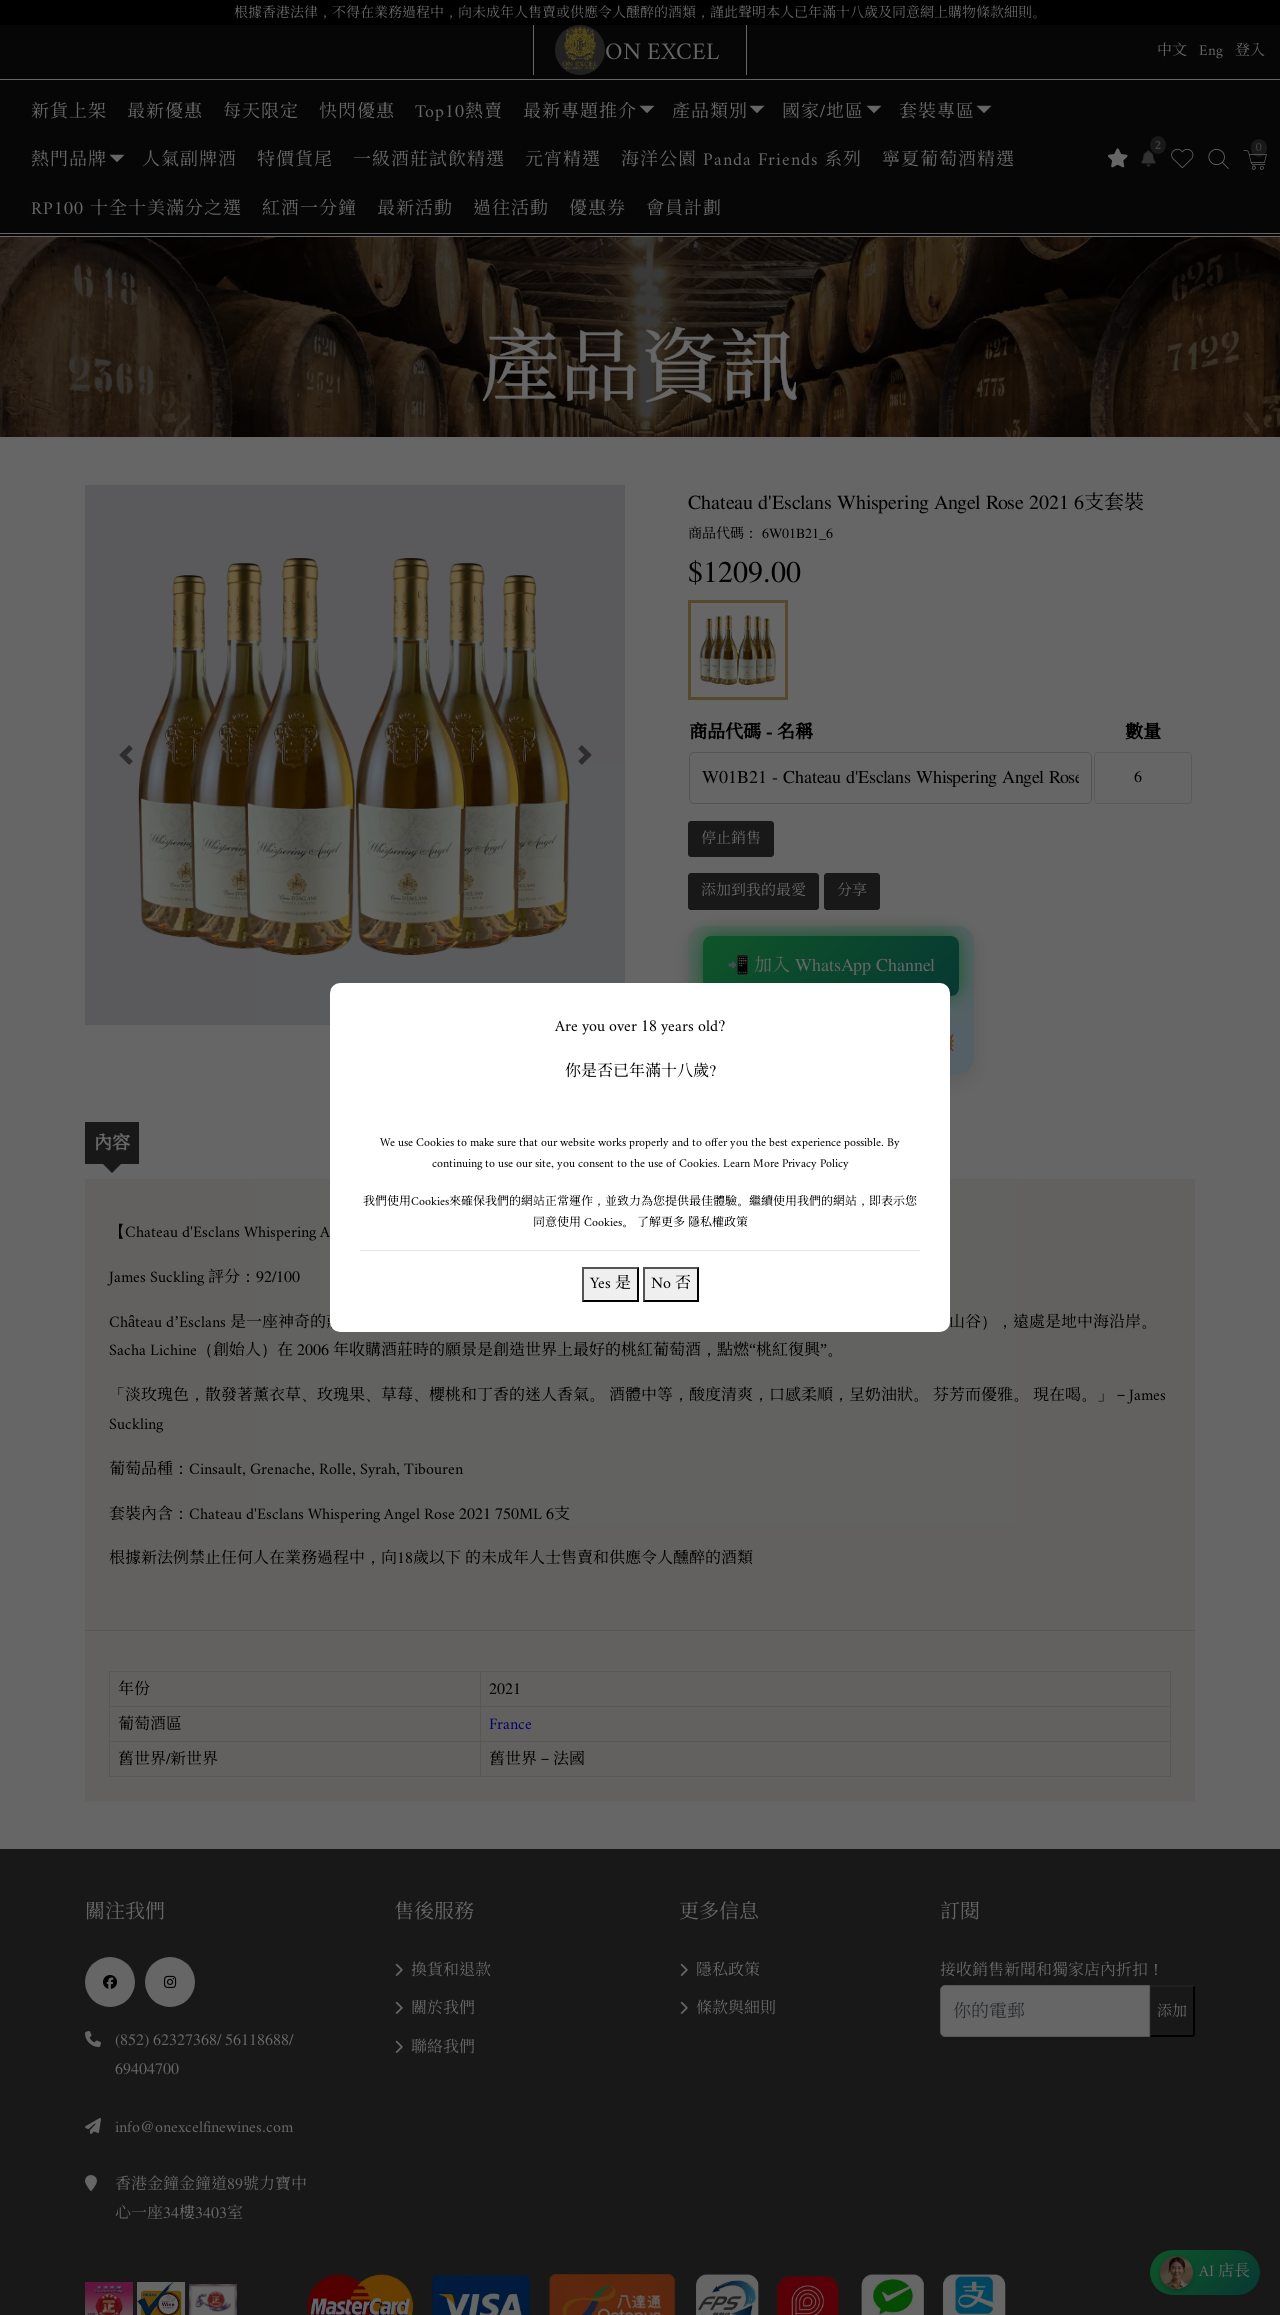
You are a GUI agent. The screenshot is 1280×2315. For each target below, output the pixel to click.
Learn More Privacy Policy (786, 1163)
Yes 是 (610, 1283)
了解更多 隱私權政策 (692, 1222)
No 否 (671, 1283)
